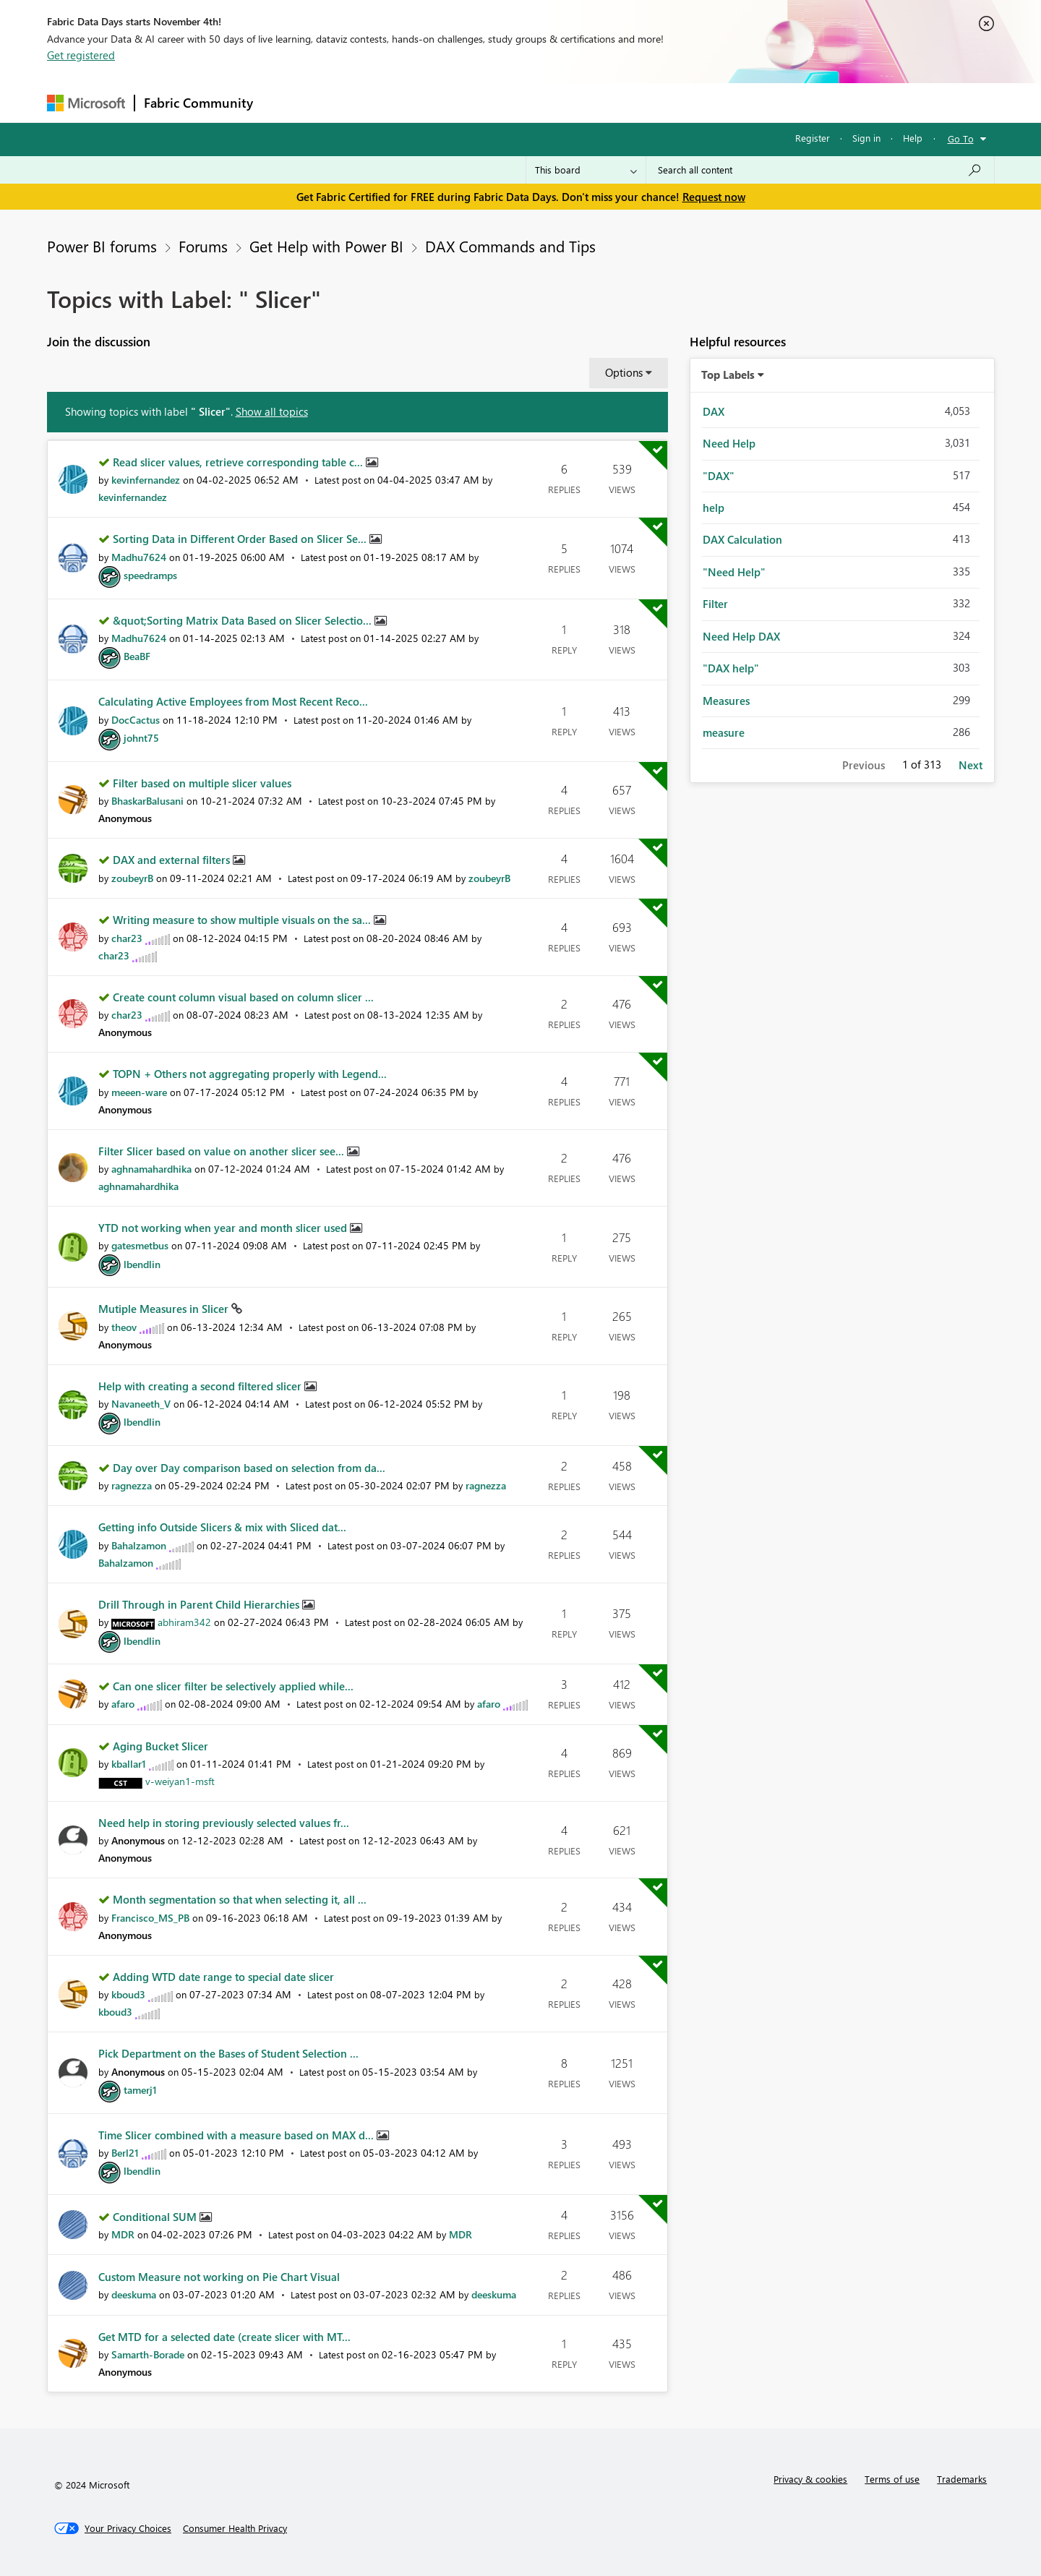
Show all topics (272, 411)
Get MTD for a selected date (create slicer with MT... (224, 2336)
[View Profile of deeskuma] (133, 2294)
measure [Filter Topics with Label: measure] (724, 732)
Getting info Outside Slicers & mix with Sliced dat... (222, 1527)
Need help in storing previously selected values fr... (223, 1822)
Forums (285, 102)
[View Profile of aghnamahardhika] (151, 1169)
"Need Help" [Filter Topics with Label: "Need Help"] (734, 572)
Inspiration (349, 102)
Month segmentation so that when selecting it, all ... (240, 1899)
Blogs (537, 102)
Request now (713, 196)
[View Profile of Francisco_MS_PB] (150, 1918)
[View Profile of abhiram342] (184, 1622)
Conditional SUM (156, 2216)
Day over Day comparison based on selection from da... (249, 1467)
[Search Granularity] (586, 170)
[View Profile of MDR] (122, 2234)
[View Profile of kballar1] (128, 1764)
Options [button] (624, 372)
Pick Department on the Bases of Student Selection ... (228, 2053)
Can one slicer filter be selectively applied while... (233, 1686)
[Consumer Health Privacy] (235, 2528)
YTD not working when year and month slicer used (224, 1227)
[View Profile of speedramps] (150, 575)
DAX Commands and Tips (510, 246)
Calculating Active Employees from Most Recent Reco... (233, 701)
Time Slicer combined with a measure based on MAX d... (237, 2135)
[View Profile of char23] (126, 938)
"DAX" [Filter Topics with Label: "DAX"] (718, 475)
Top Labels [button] (728, 374)
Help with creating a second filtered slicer (201, 1386)
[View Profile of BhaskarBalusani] (147, 801)
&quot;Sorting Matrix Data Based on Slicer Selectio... (243, 620)
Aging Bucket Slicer (160, 1746)
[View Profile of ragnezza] (131, 1485)
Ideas (409, 102)
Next (970, 765)
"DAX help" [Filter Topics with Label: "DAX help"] (731, 668)
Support (655, 102)
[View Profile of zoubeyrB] (132, 878)
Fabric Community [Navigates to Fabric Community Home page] (198, 102)
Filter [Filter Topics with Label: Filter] (715, 603)
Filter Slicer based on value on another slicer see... (222, 1151)
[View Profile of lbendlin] (142, 1264)
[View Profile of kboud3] (128, 1994)
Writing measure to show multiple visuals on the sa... (243, 919)
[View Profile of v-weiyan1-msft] (180, 1781)
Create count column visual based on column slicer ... (243, 997)
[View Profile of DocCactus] (135, 720)
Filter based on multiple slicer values (202, 783)
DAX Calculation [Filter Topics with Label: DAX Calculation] (742, 539)
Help (912, 138)
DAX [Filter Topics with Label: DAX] (713, 411)
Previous (863, 765)
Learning (593, 102)
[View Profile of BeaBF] (137, 656)
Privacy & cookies (810, 2479)
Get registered (81, 55)
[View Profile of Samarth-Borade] (147, 2354)
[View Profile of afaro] (122, 1704)
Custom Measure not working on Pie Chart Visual (219, 2276)
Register (812, 138)
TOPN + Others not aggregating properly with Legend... (250, 1073)
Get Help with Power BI (326, 246)
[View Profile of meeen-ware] (139, 1092)
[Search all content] (820, 170)
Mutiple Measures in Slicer (164, 1308)
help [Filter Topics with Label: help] (713, 507)
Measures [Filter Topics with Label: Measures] (726, 700)
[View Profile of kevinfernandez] (145, 480)
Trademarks (962, 2479)
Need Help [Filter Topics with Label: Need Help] (729, 443)
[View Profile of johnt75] (141, 738)
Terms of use (892, 2479)
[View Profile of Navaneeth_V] (141, 1404)
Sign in (866, 138)
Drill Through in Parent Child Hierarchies (200, 1604)
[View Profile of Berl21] (125, 2153)
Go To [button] (961, 138)
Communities (473, 102)
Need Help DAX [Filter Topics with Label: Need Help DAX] (741, 636)
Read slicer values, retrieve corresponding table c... (239, 462)
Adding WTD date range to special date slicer (223, 1976)
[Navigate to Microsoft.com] (86, 103)
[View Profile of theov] (124, 1327)
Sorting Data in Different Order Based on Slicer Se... (241, 538)
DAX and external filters (173, 859)
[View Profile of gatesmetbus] (139, 1245)
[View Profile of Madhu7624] (138, 557)
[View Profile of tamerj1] (140, 2090)
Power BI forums (102, 246)
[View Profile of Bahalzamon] (138, 1545)
